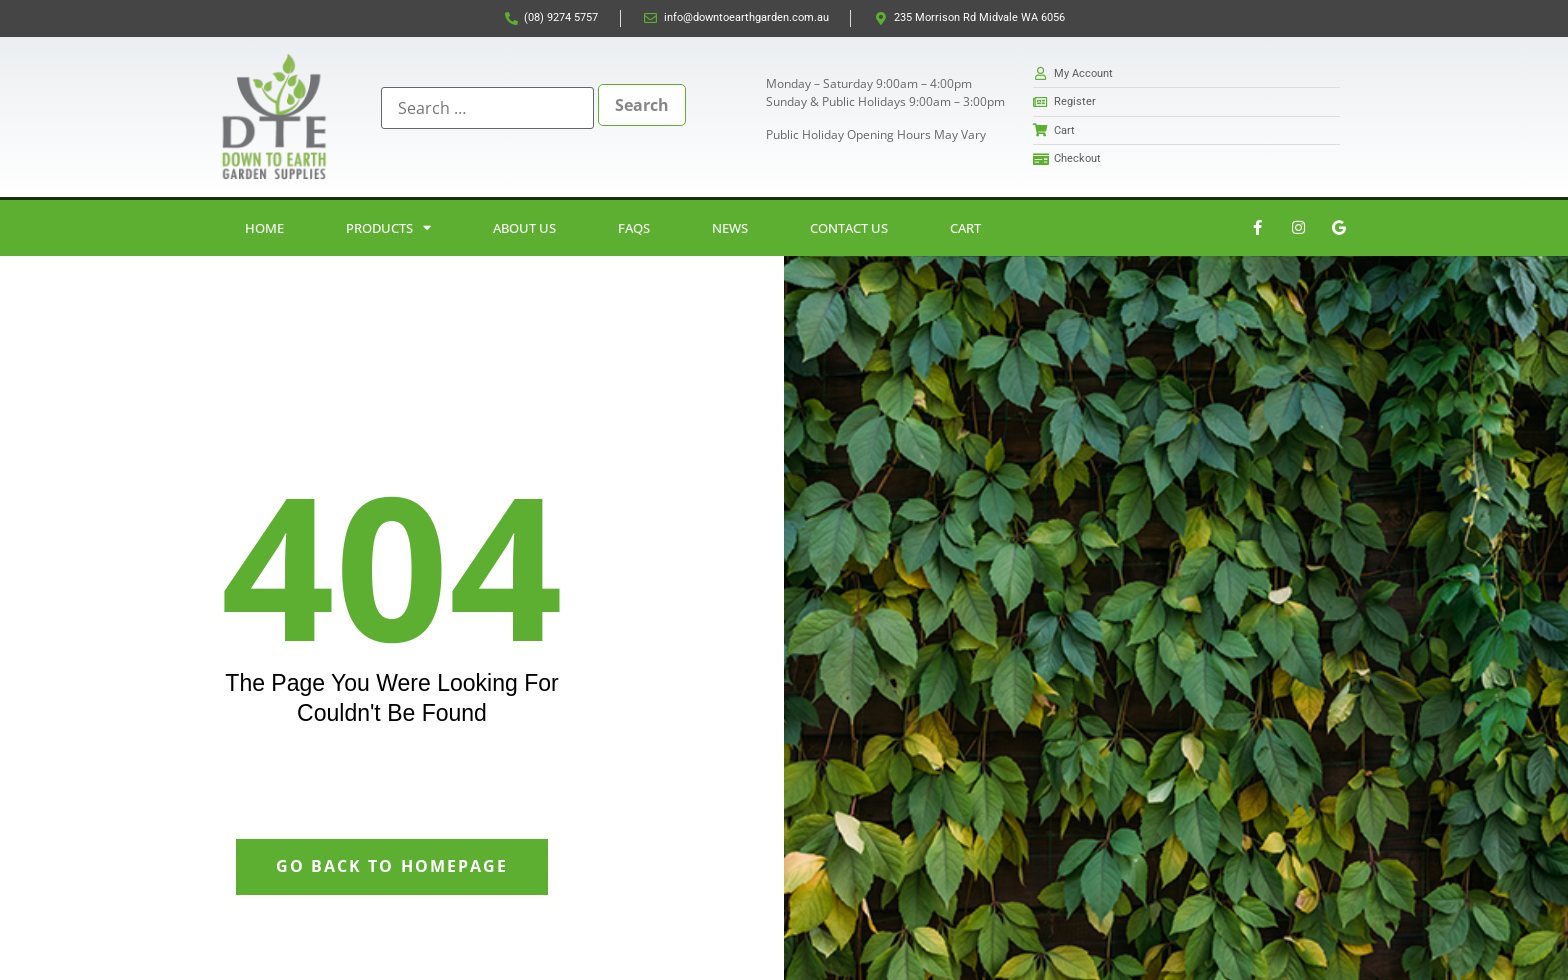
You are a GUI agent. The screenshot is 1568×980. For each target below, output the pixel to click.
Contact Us (849, 228)
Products (388, 227)
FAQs (634, 228)
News (730, 228)
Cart (965, 228)
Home (264, 228)
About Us (524, 228)
